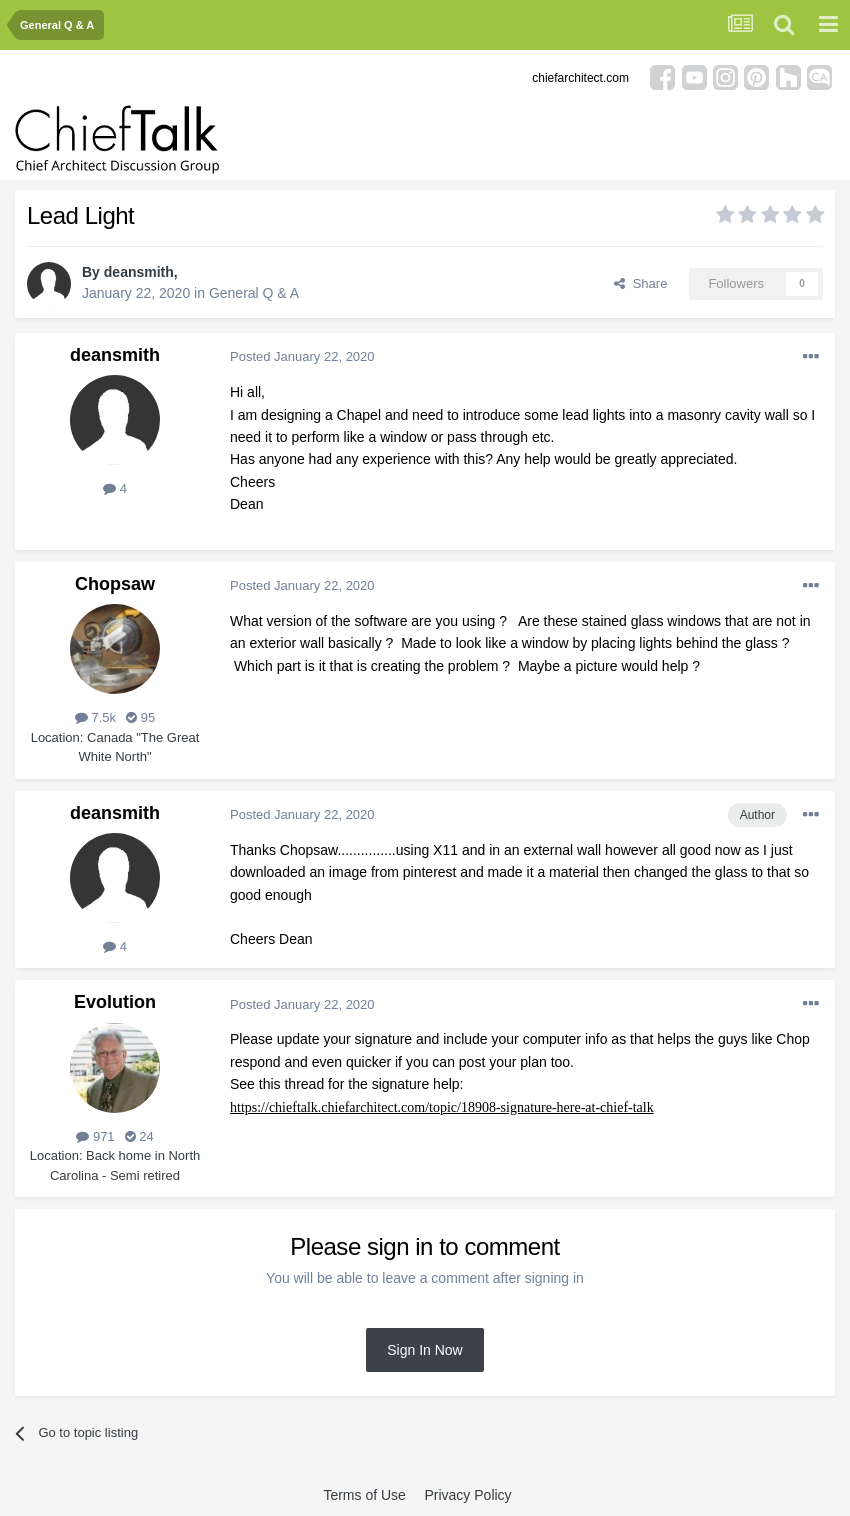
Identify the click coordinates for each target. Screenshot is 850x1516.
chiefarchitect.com (580, 78)
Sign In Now (424, 1350)
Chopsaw (115, 584)
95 (140, 717)
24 (139, 1136)
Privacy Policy (467, 1495)
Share (640, 283)
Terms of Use (364, 1495)
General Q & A (254, 293)
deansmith (139, 272)
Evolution (115, 1002)
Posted (302, 356)
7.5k (95, 717)
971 (95, 1136)
